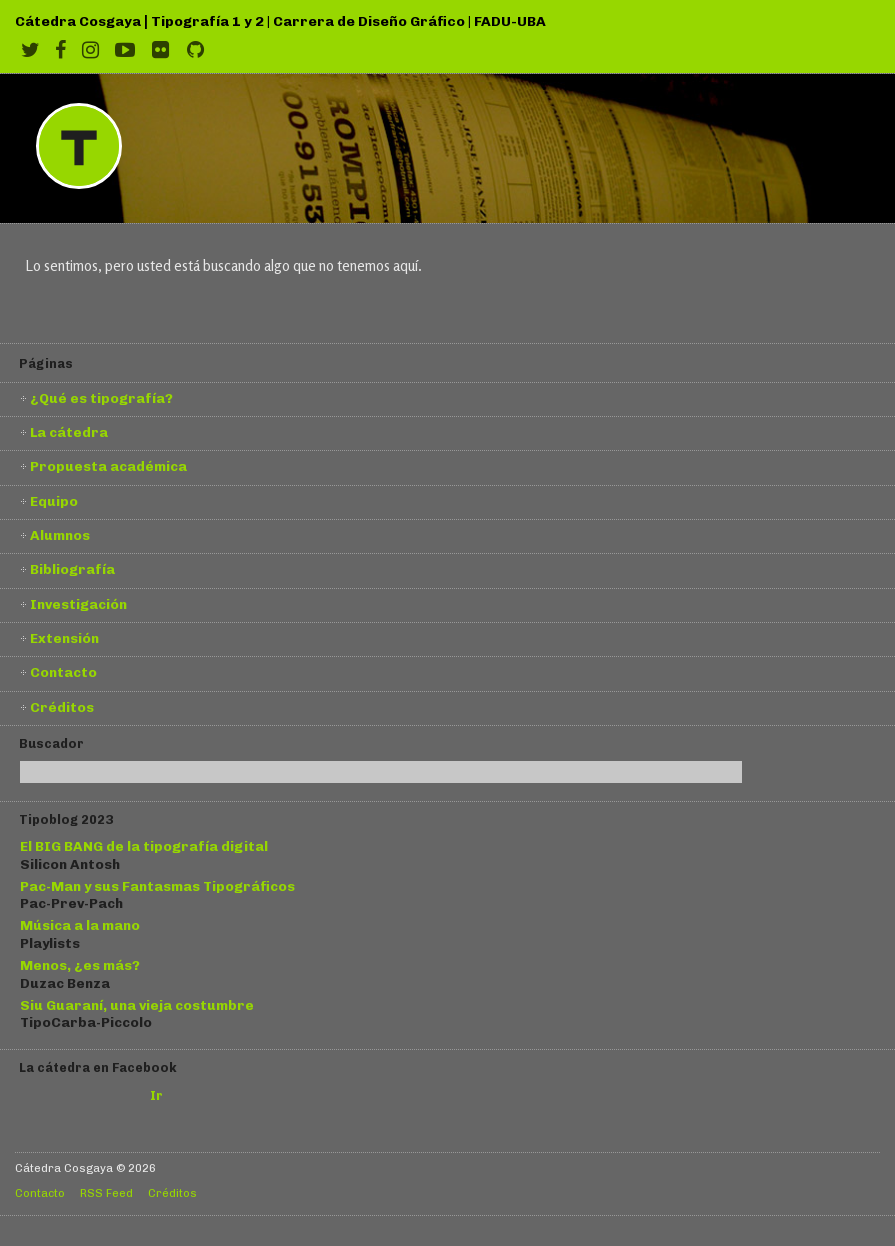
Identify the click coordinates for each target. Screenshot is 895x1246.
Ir (156, 1095)
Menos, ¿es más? (80, 965)
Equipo (54, 501)
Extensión (64, 638)
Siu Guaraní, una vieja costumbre (137, 1005)
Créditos (62, 707)
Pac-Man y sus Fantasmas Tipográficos (157, 886)
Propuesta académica (108, 466)
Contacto (63, 672)
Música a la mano (80, 925)
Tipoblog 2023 (66, 819)
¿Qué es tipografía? (101, 398)
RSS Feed (106, 1193)
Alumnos (60, 535)
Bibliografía (72, 569)
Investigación (78, 604)
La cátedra (69, 432)
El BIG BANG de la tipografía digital (144, 846)
